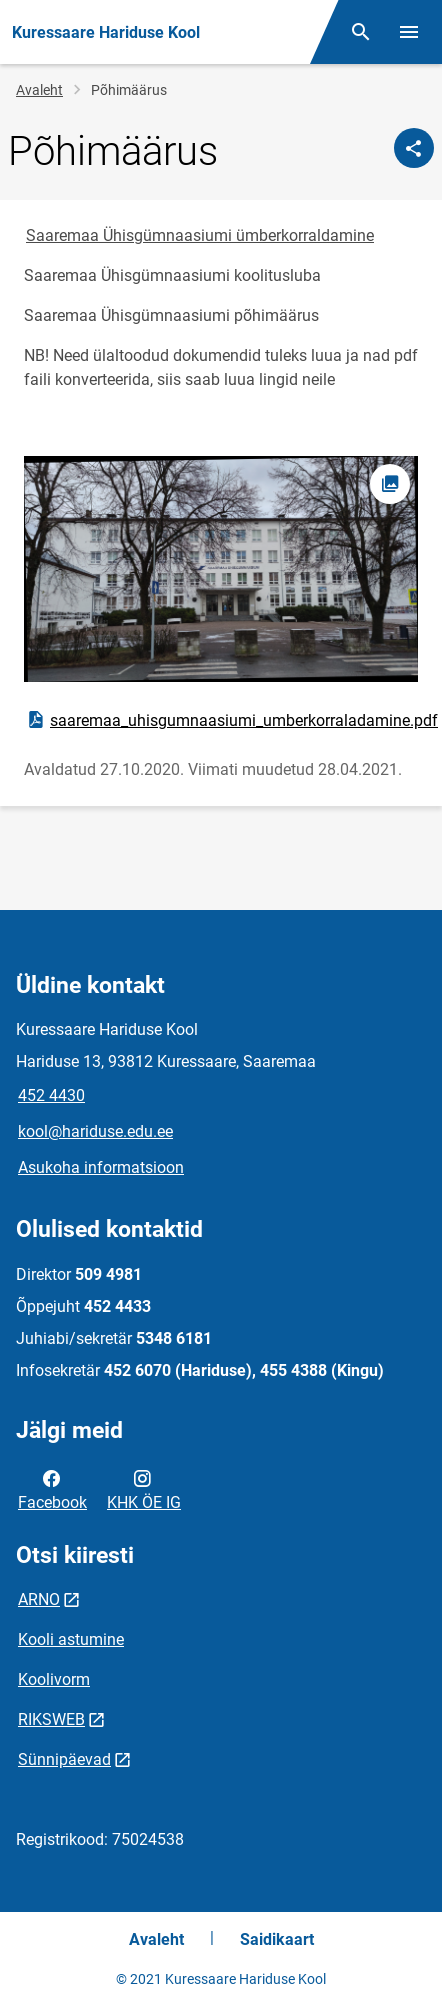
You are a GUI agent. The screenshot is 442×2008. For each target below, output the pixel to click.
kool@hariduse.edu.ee (95, 1131)
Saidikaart (277, 1939)
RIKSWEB (51, 1719)
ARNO (39, 1599)
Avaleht (39, 90)
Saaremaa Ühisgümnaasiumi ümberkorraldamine (200, 235)
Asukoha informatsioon (101, 1167)
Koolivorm (54, 1679)
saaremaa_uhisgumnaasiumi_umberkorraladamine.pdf (231, 720)
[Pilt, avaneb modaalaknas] (221, 569)
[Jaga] (414, 148)
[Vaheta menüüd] (409, 32)
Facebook (52, 1489)
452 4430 (51, 1095)
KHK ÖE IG (144, 1489)
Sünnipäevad (64, 1759)
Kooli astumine (71, 1639)
